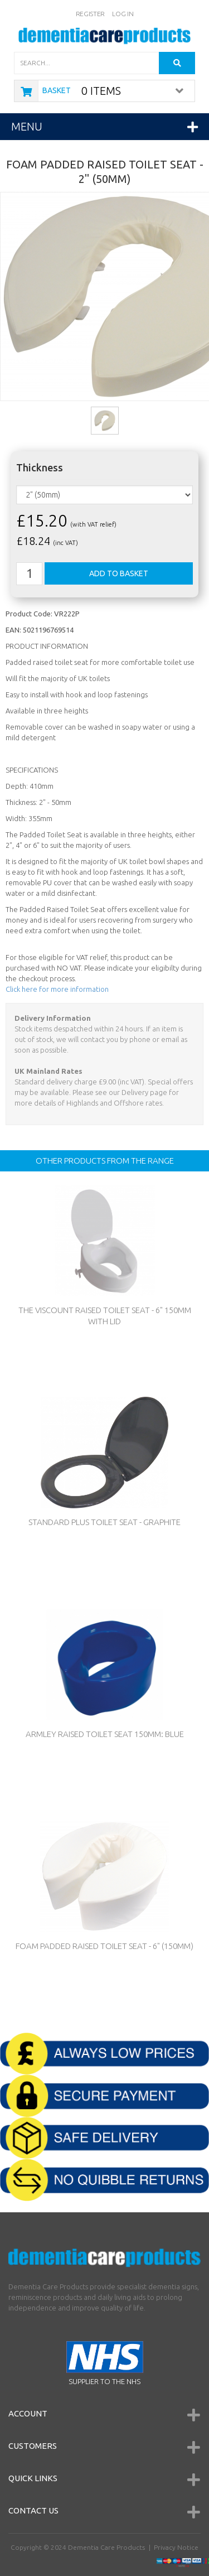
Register (90, 13)
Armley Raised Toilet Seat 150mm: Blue (105, 1734)
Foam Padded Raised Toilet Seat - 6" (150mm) (104, 1946)
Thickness (39, 467)
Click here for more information (57, 989)
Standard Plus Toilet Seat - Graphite (104, 1522)
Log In (122, 13)
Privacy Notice (176, 2547)
